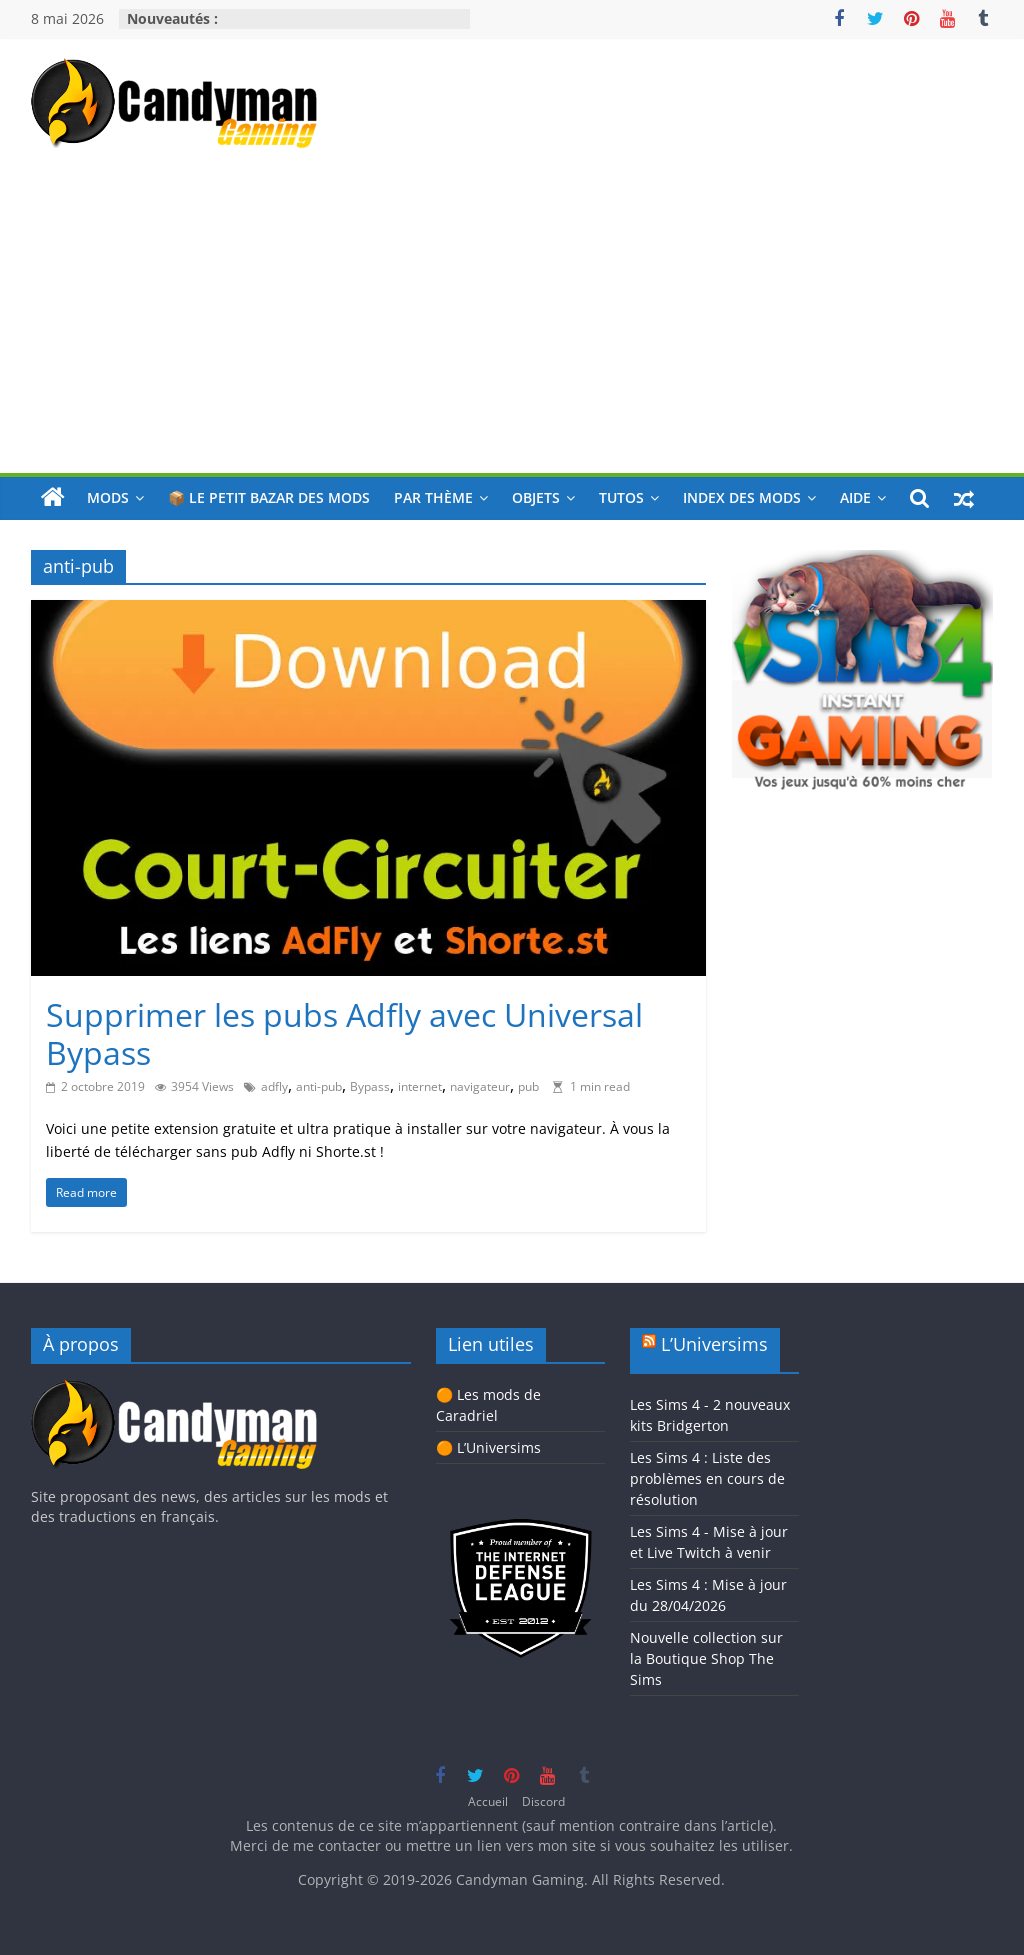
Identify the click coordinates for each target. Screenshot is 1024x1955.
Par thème (433, 497)
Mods (108, 497)
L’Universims (714, 1344)
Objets (536, 497)
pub (528, 1086)
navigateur (480, 1086)
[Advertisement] (512, 323)
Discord (543, 1801)
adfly (274, 1086)
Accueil (488, 1801)
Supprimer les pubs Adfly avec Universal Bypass (344, 1033)
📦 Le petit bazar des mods (269, 497)
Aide (855, 497)
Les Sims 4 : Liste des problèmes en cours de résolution (707, 1478)
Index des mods (742, 497)
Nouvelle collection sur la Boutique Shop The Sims (706, 1658)
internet (420, 1086)
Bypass (370, 1086)
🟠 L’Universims (488, 1447)
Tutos (621, 497)
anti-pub (319, 1086)
